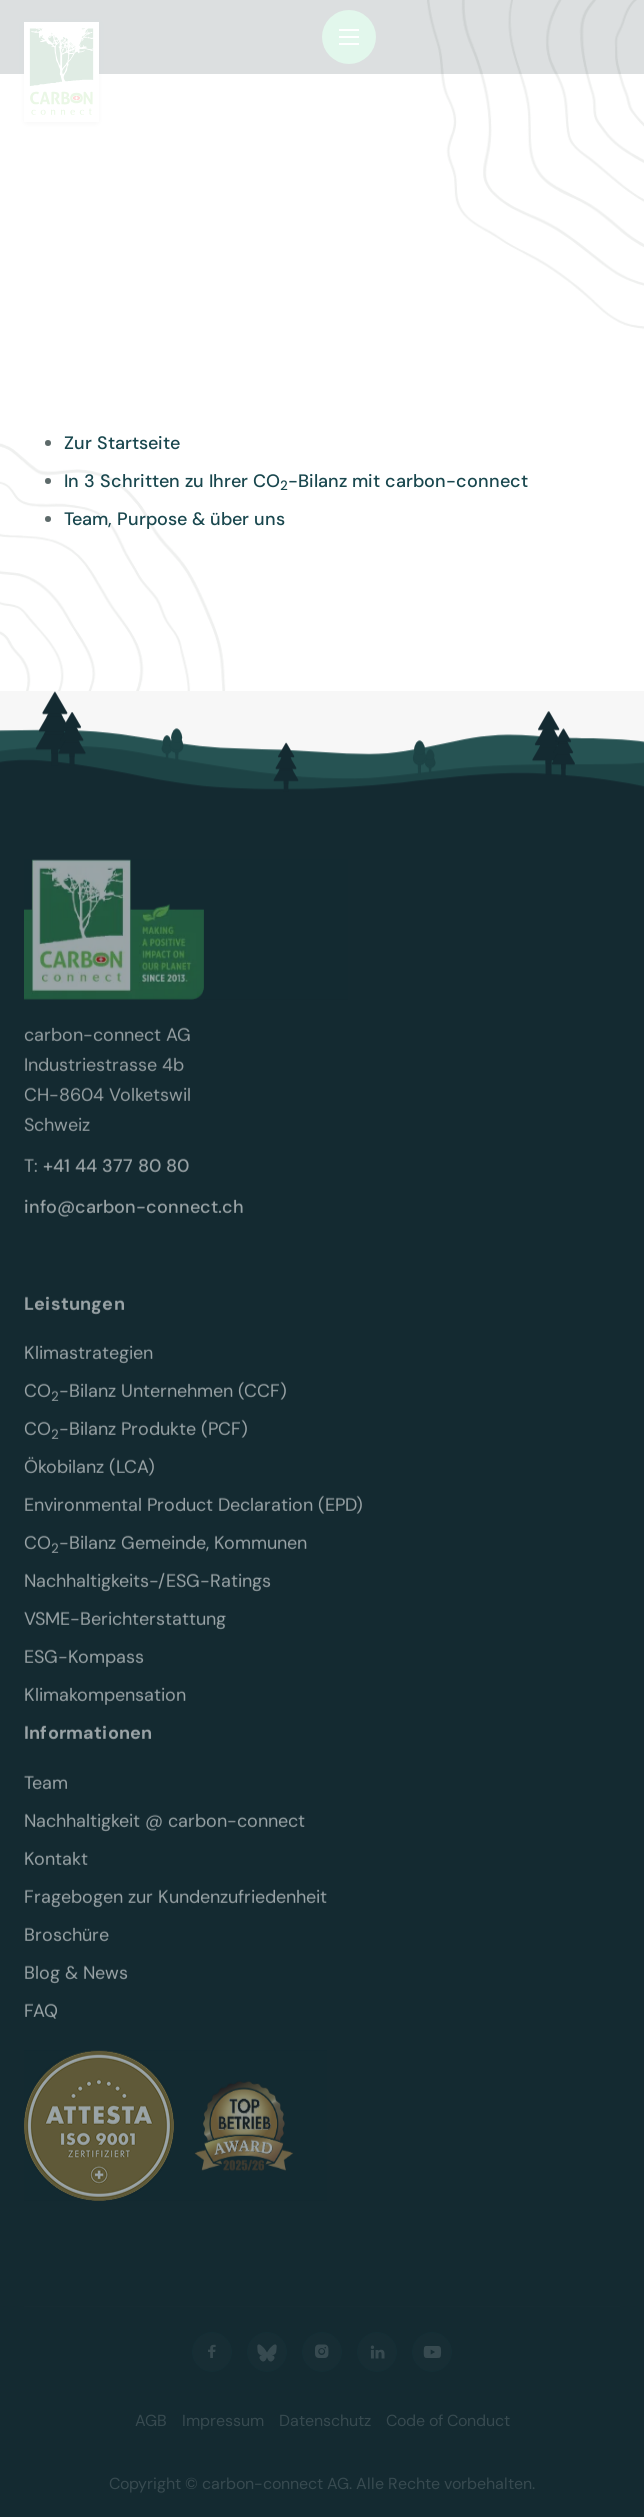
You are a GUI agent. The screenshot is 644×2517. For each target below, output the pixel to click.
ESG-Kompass (84, 1671)
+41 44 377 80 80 (116, 1179)
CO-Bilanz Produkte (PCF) (136, 1443)
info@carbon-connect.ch (134, 1220)
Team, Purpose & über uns (174, 519)
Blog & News (76, 1987)
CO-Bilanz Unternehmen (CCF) (155, 1405)
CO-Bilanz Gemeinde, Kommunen (165, 1557)
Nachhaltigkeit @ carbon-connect (164, 1835)
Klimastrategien (88, 1367)
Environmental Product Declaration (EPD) (193, 1519)
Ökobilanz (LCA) (89, 1481)
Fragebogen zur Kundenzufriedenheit (175, 1911)
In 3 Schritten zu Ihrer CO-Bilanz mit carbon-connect (296, 481)
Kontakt (56, 1873)
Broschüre (66, 1949)
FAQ (41, 2025)
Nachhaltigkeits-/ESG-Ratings (147, 1595)
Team (46, 1797)
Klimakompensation (105, 1709)
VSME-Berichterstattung (125, 1633)
